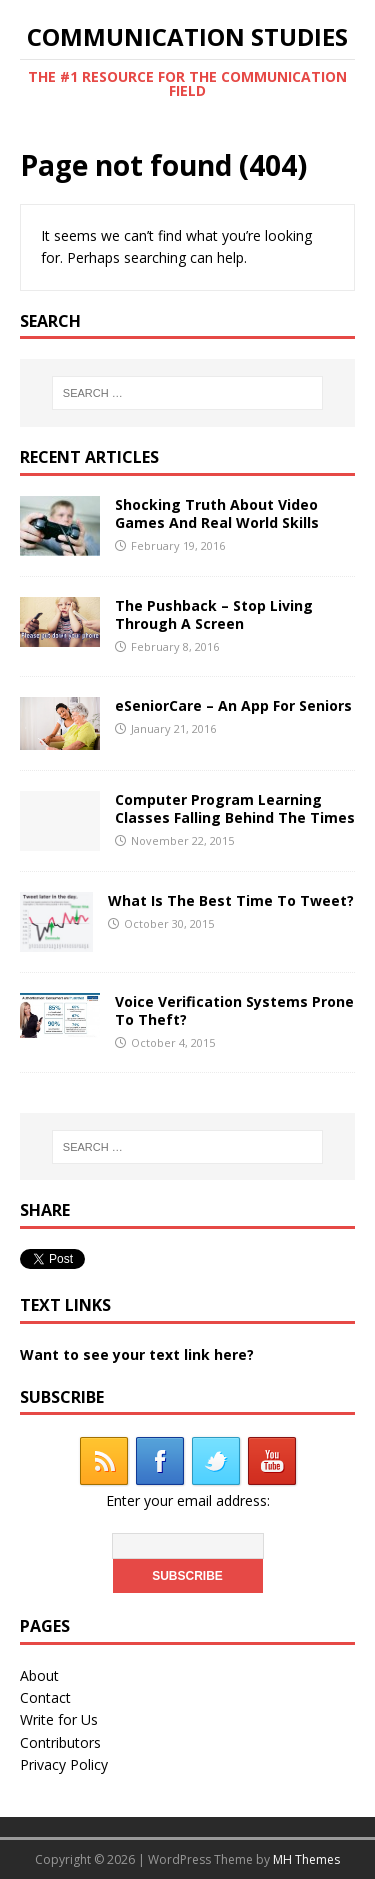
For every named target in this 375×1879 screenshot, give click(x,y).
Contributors (60, 1742)
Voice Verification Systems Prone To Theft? (234, 1010)
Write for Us (59, 1719)
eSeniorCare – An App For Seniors (233, 705)
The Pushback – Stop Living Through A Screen (214, 614)
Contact (45, 1697)
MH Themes (306, 1859)
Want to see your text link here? (137, 1354)
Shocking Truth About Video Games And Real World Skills (217, 513)
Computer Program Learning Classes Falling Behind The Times (235, 808)
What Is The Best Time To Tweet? (231, 900)
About (39, 1675)
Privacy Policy (64, 1764)
